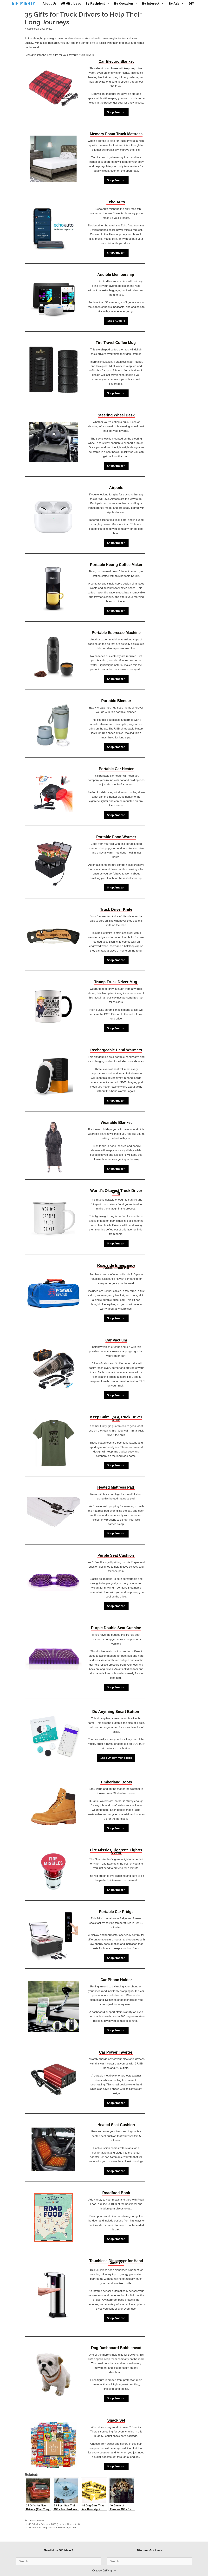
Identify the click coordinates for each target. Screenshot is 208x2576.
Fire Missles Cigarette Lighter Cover (116, 1851)
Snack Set (116, 2420)
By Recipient (99, 3)
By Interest (154, 3)
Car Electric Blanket (116, 61)
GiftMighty (23, 3)
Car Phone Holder (116, 1980)
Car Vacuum (116, 1340)
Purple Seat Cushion (116, 1555)
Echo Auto (115, 202)
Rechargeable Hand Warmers (116, 1050)
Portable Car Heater (116, 769)
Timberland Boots (116, 1782)
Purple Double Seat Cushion (116, 1628)
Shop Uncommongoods (116, 1757)
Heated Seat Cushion (116, 2125)
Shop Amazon (116, 112)
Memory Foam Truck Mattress (116, 134)
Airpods (116, 488)
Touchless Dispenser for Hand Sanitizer (116, 2262)
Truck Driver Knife (116, 909)
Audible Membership (116, 274)
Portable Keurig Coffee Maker (116, 565)
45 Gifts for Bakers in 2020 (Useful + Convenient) (54, 2524)
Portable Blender (116, 701)
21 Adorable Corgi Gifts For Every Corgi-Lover (53, 2527)
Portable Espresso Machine (116, 633)
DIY (191, 3)
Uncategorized (36, 2520)
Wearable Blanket (116, 1122)
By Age (178, 3)
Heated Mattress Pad (116, 1487)
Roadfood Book (116, 2193)
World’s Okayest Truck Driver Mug (116, 1192)
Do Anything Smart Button (115, 1711)
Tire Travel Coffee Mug (116, 343)
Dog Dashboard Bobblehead (116, 2348)
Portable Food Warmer (116, 837)
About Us (50, 3)
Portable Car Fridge (116, 1912)
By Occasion (127, 3)
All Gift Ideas (71, 3)
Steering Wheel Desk (116, 415)
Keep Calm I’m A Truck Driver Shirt (116, 1418)
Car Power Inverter (116, 2052)
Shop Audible (116, 320)
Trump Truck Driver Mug (116, 982)
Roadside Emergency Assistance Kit (116, 1266)
